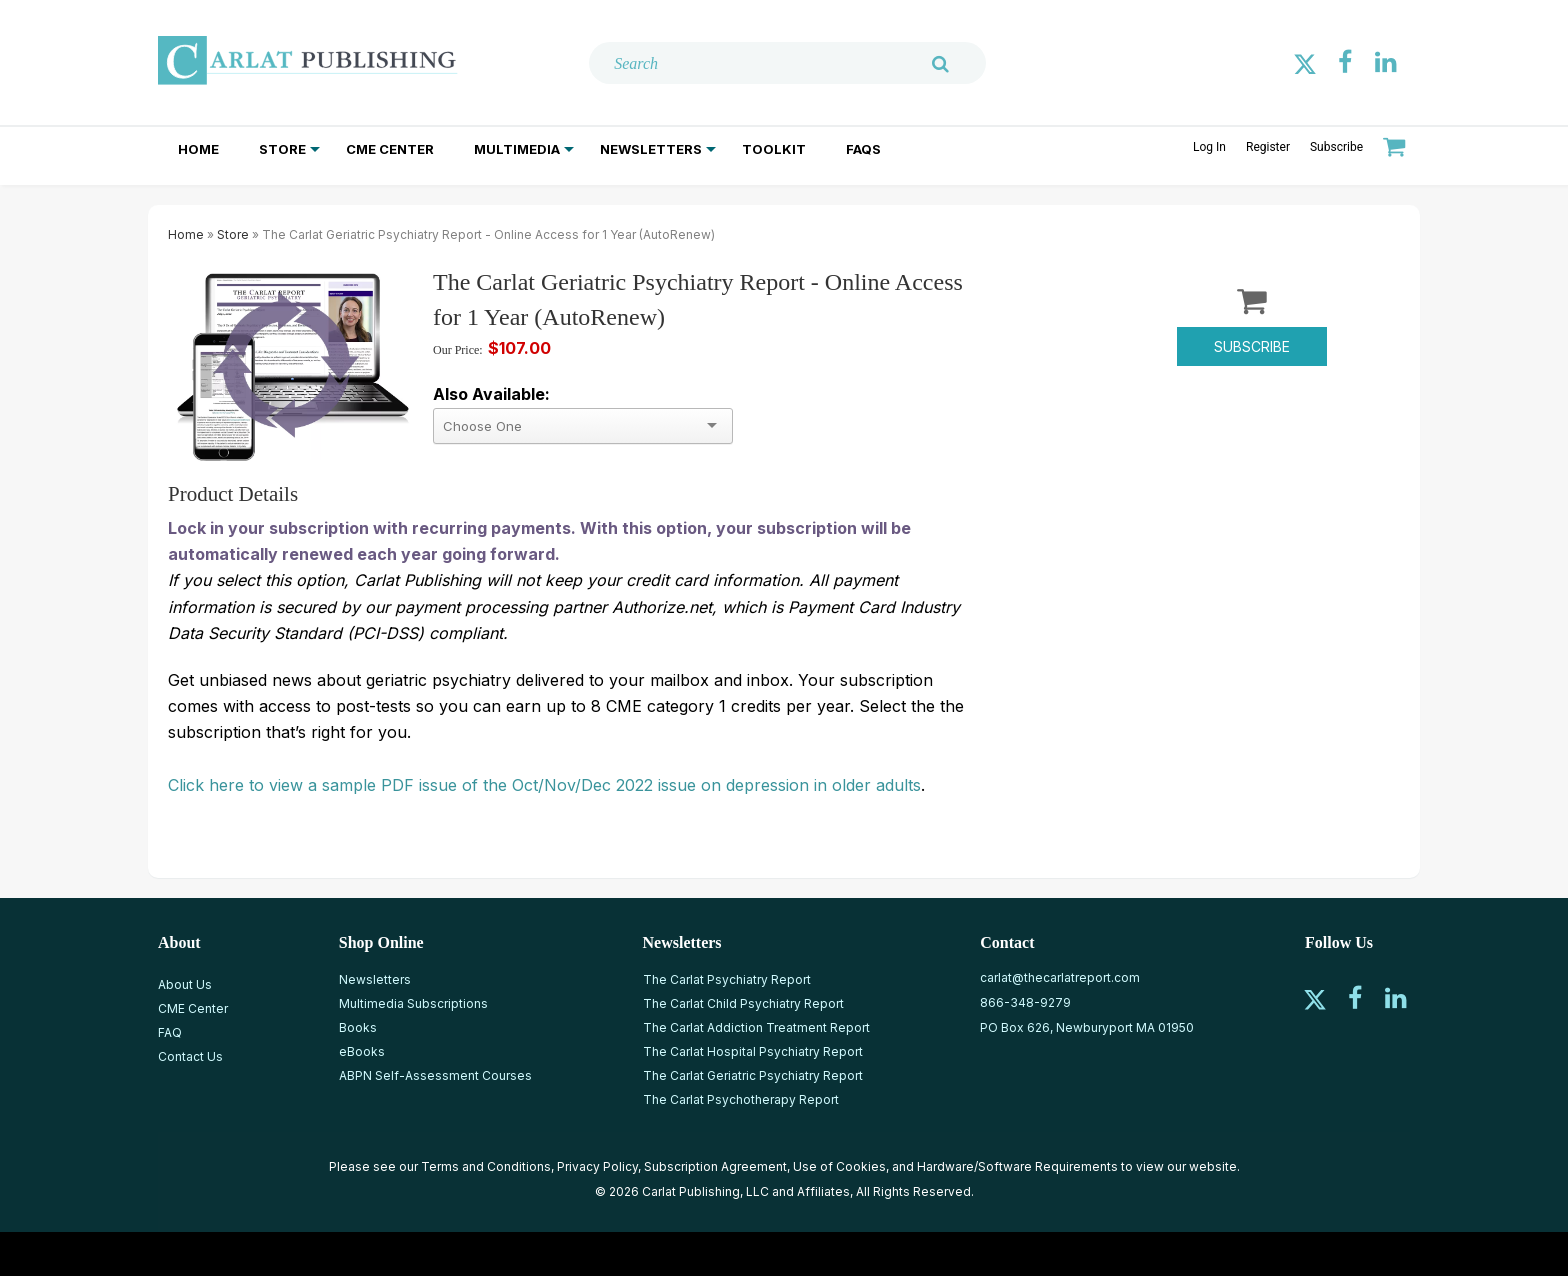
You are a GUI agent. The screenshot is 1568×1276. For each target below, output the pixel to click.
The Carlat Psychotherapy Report (741, 1099)
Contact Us (190, 1056)
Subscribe (1336, 147)
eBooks (362, 1051)
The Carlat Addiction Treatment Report (756, 1027)
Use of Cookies (839, 1166)
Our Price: (458, 350)
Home (198, 149)
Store (282, 149)
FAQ (170, 1032)
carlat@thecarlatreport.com (1060, 977)
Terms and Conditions (486, 1166)
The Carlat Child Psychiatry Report (743, 1003)
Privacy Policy (597, 1166)
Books (358, 1027)
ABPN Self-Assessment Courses (435, 1075)
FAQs (863, 149)
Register (1268, 147)
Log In (1209, 147)
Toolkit (774, 149)
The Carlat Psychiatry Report (727, 979)
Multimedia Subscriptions (413, 1003)
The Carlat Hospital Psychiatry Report (753, 1051)
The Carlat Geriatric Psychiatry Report (753, 1075)
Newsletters (651, 149)
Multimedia (517, 149)
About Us (185, 984)
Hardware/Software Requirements (1017, 1166)
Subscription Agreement (715, 1166)
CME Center (390, 149)
